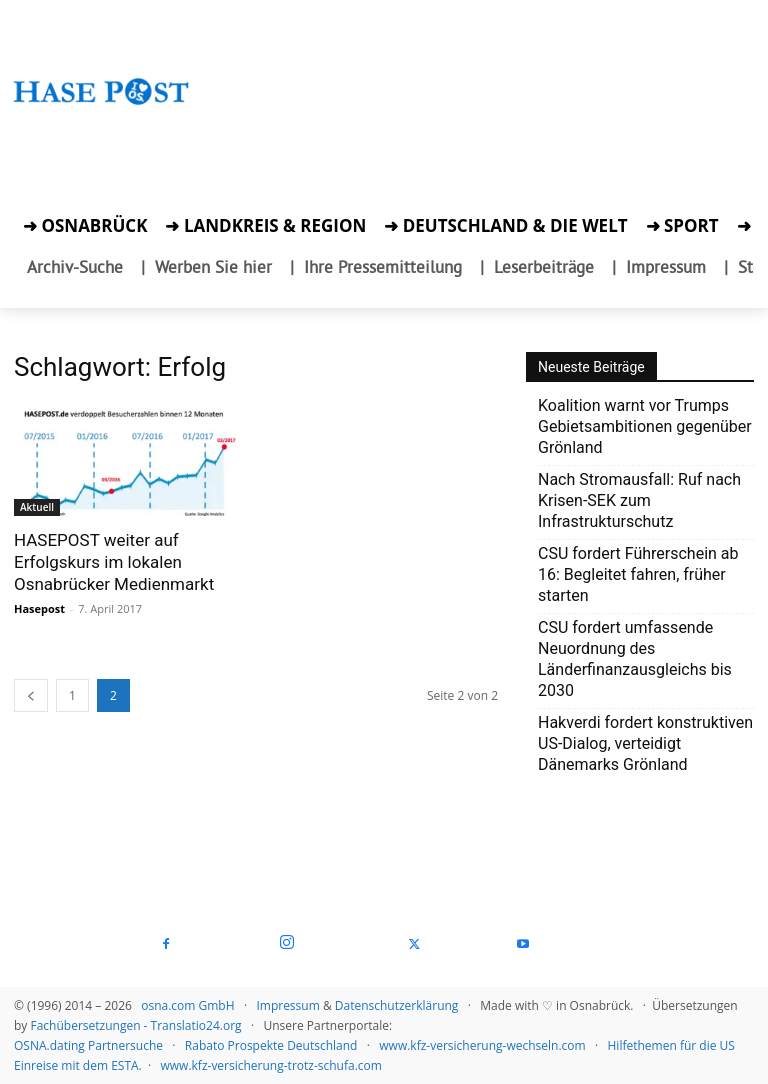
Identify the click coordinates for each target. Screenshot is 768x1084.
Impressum (287, 1005)
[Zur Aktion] (101, 128)
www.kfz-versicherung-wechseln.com (482, 1045)
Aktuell (37, 507)
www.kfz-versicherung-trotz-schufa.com (271, 1065)
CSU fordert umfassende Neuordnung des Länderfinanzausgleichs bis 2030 (635, 659)
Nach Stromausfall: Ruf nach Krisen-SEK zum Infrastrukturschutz (639, 500)
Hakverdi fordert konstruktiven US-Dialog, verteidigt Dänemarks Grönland (645, 743)
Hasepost (39, 608)
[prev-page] (31, 695)
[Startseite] (101, 109)
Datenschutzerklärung (397, 1005)
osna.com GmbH (187, 1005)
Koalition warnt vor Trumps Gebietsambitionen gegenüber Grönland (645, 426)
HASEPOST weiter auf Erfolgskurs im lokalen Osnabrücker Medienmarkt (114, 562)
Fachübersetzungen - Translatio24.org (135, 1025)
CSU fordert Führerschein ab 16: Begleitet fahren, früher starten (638, 574)
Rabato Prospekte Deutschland (271, 1045)
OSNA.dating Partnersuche (88, 1045)
